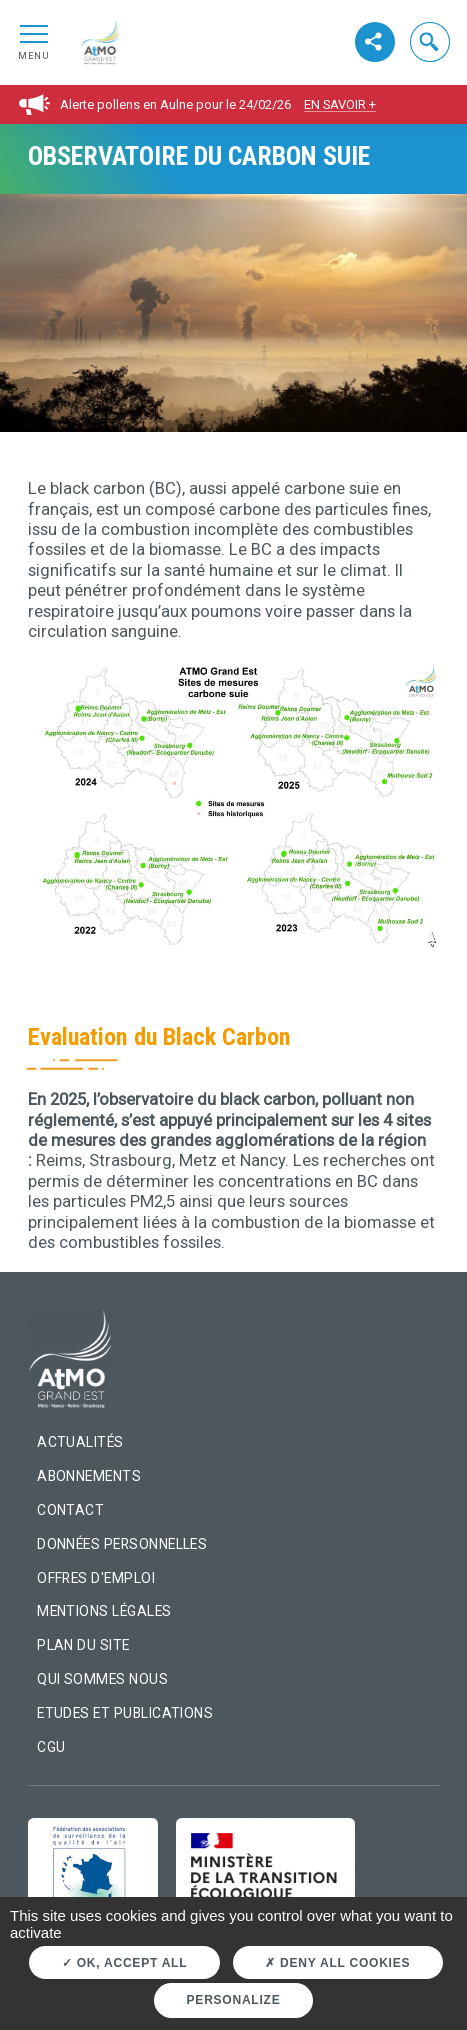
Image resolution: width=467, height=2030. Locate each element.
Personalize (234, 2000)
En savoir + (340, 104)
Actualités (80, 1442)
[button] (429, 42)
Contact (70, 1510)
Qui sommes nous (102, 1679)
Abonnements (89, 1476)
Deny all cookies (337, 1963)
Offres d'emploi (96, 1578)
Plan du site (83, 1645)
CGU (51, 1747)
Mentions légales (104, 1611)
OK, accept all (124, 1963)
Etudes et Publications (125, 1713)
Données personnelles (122, 1544)
